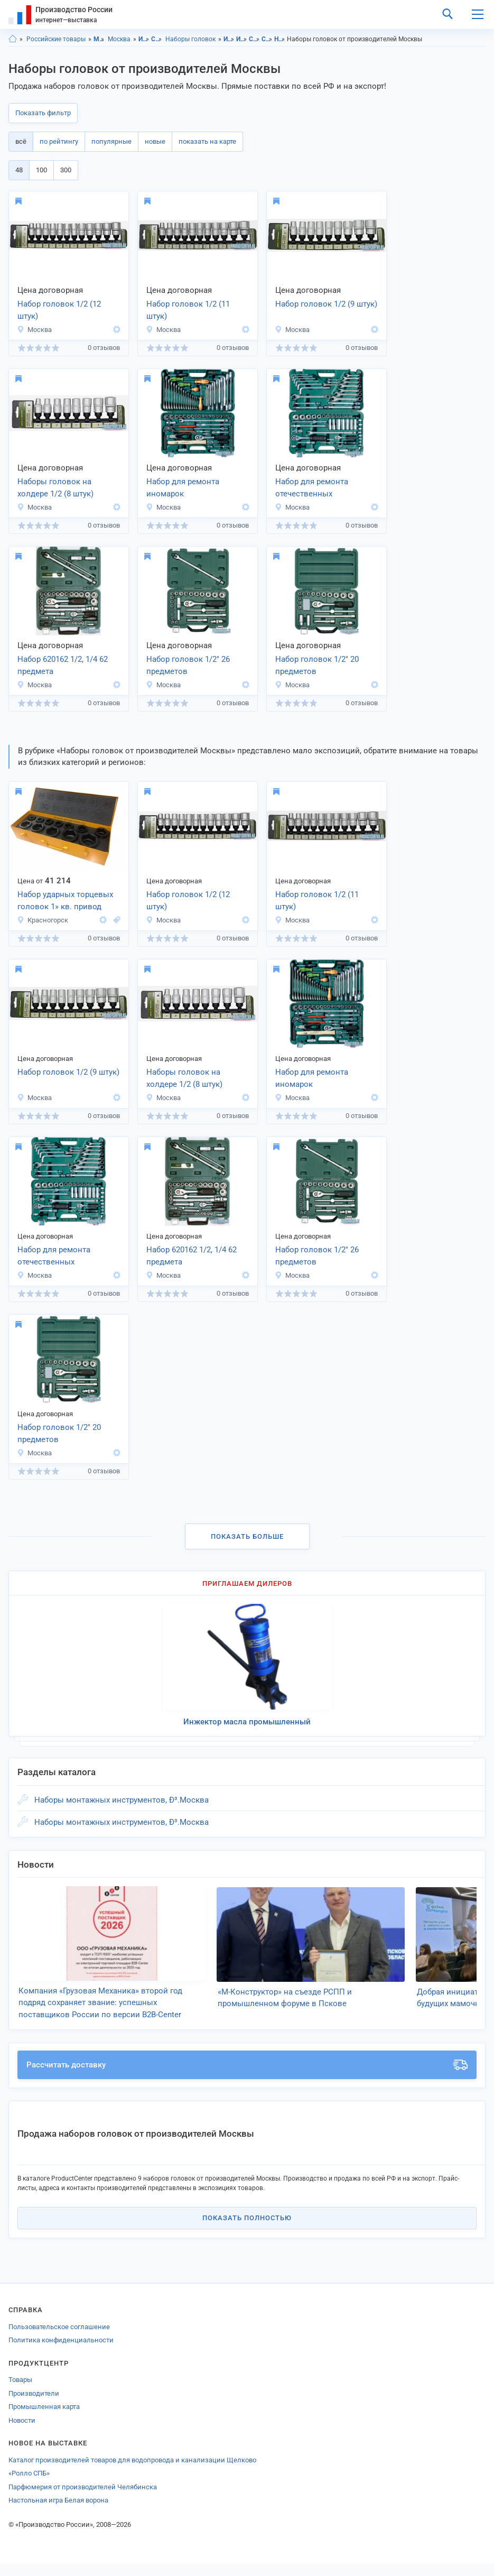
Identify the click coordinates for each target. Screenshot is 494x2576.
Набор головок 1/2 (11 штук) (188, 310)
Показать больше (247, 1536)
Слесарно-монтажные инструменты (156, 39)
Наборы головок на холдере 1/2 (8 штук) (55, 487)
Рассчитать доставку (247, 2077)
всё (20, 141)
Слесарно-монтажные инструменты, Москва (267, 39)
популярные (111, 141)
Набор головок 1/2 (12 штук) (59, 310)
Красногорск (42, 920)
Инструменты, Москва (241, 39)
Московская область (99, 39)
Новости (21, 2432)
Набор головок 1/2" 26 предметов (188, 665)
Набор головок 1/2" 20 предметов (317, 665)
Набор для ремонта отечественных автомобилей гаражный (320, 488)
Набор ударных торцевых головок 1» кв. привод (65, 900)
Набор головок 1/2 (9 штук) (326, 304)
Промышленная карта (44, 2419)
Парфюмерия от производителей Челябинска (82, 2499)
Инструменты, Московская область (229, 39)
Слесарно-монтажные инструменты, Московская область (254, 39)
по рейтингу (59, 141)
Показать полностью (247, 2230)
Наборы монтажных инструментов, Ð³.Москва (121, 1800)
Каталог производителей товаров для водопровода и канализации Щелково (132, 2472)
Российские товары (56, 39)
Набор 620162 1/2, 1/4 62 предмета (62, 665)
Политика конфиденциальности (61, 2352)
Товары (20, 2392)
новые (155, 141)
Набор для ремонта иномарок (182, 487)
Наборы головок (190, 39)
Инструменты (144, 39)
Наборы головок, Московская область (279, 39)
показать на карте (207, 141)
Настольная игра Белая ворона (58, 2512)
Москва (119, 39)
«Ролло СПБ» (29, 2485)
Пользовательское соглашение (59, 2339)
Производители (33, 2405)
